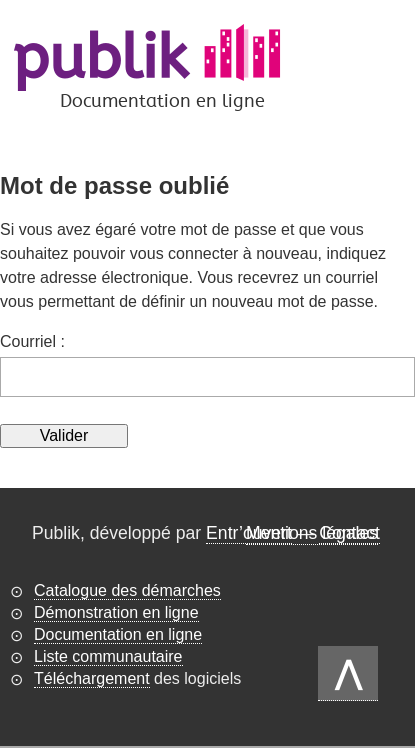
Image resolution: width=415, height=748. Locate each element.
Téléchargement (92, 678)
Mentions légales (312, 533)
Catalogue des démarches (127, 590)
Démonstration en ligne (116, 612)
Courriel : (32, 341)
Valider (64, 435)
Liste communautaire (108, 656)
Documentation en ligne (118, 634)
